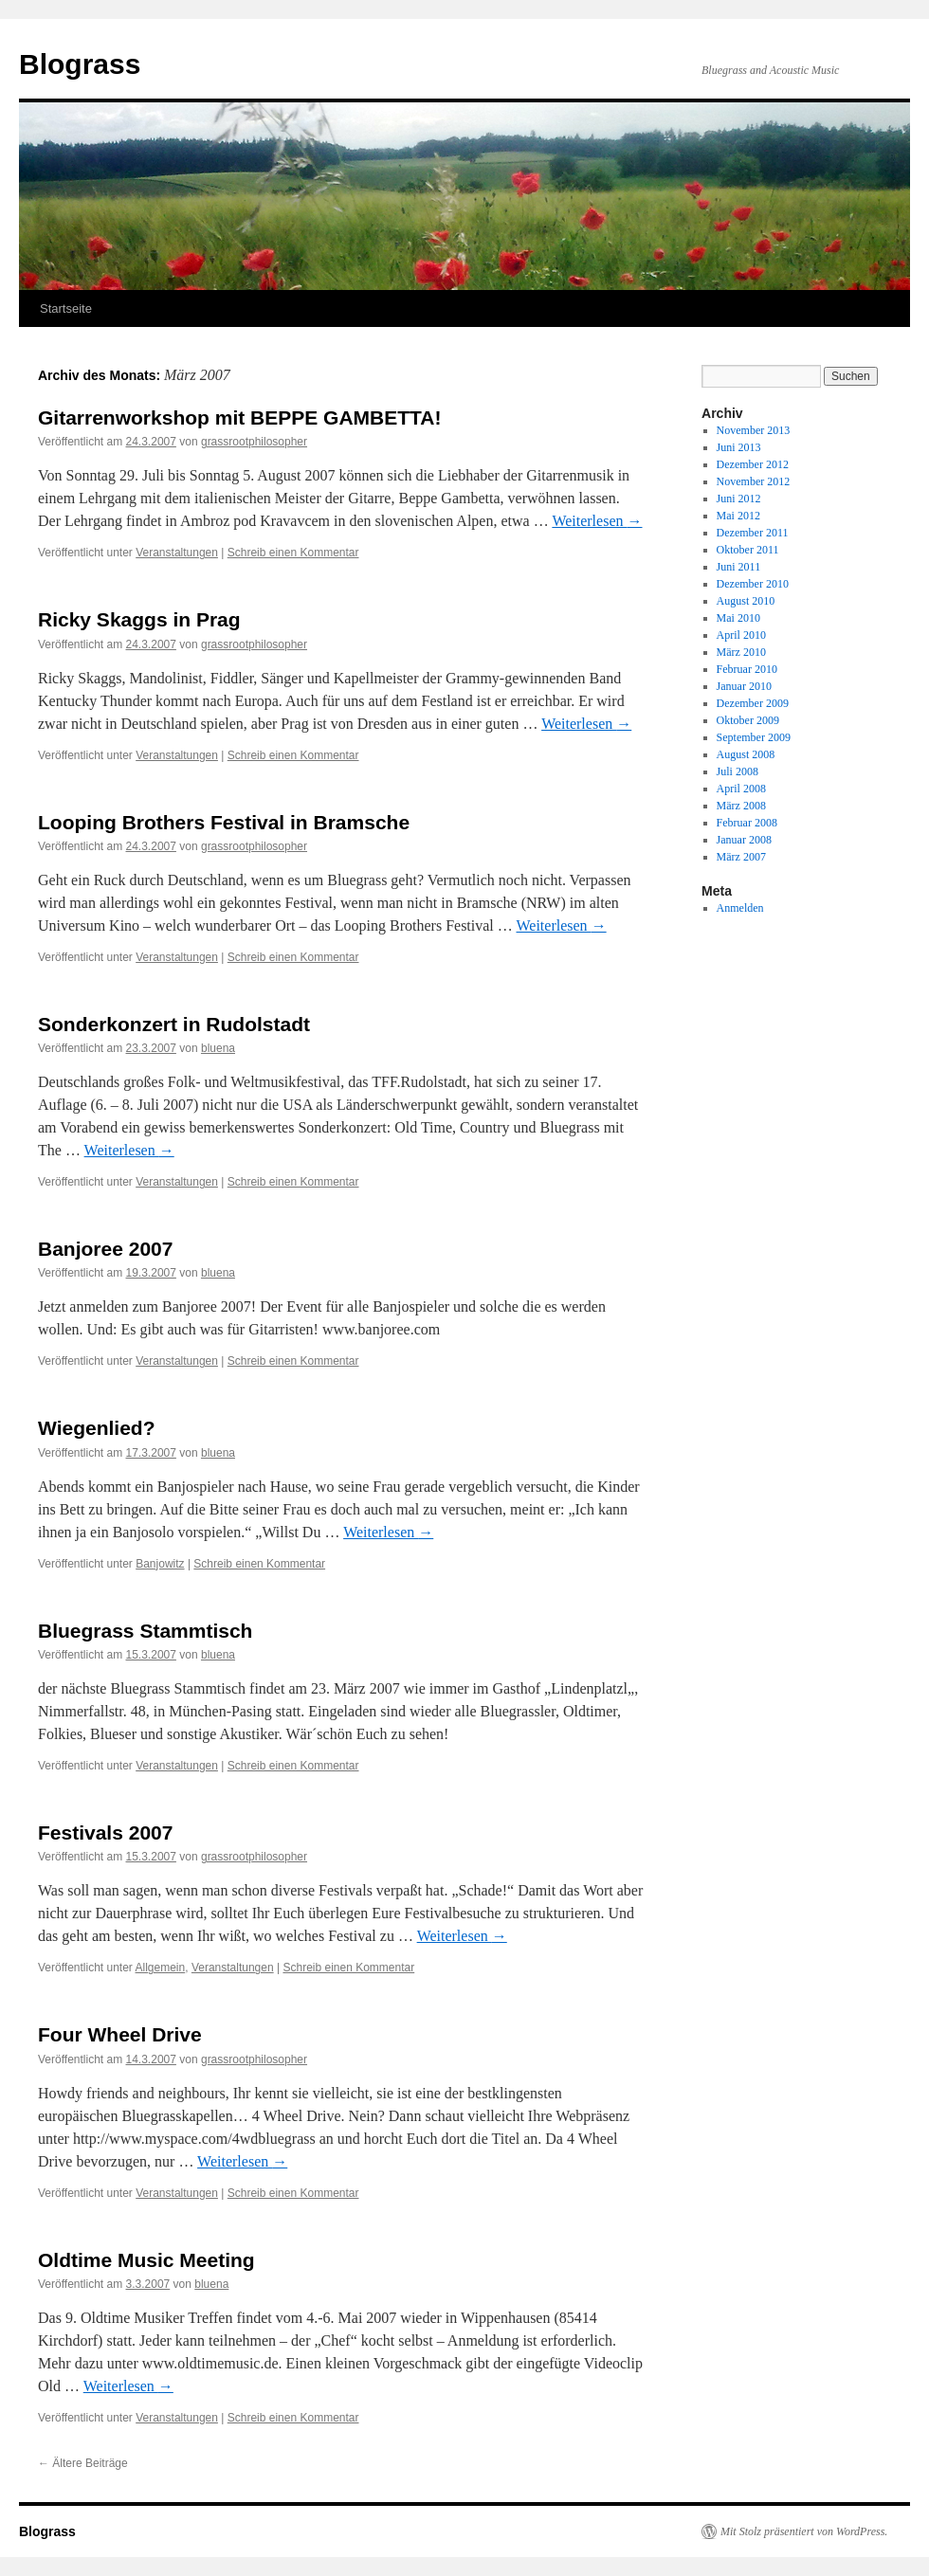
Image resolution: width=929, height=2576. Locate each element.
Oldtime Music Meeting (146, 2260)
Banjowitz (160, 1563)
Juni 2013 (739, 447)
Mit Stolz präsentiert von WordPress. (803, 2531)
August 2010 (746, 601)
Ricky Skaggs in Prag (139, 619)
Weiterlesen (597, 521)
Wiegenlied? (96, 1428)
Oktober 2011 (748, 549)
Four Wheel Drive (120, 2034)
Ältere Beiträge (83, 2463)
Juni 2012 (739, 498)
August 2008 (746, 754)
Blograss (79, 64)
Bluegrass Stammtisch (145, 1631)
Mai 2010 (738, 618)
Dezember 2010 (753, 583)
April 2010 (741, 635)
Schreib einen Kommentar (293, 552)
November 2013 (754, 430)
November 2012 (754, 481)
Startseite (66, 308)
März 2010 (741, 652)
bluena (218, 1048)
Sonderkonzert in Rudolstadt (174, 1024)
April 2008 (741, 788)
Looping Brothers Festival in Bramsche (224, 822)
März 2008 (741, 805)
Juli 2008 (737, 771)
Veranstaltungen (177, 552)
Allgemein (161, 1967)
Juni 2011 (739, 566)
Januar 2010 (744, 686)
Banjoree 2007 (105, 1249)
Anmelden (740, 908)
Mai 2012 (738, 515)
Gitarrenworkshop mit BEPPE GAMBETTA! (240, 417)
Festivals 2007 (105, 1832)
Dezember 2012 (753, 464)
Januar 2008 (744, 839)
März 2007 (741, 856)
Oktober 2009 (748, 720)
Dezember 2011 (753, 532)
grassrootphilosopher (254, 441)
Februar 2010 (747, 669)
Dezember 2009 (753, 703)
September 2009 (754, 737)
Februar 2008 (747, 822)
